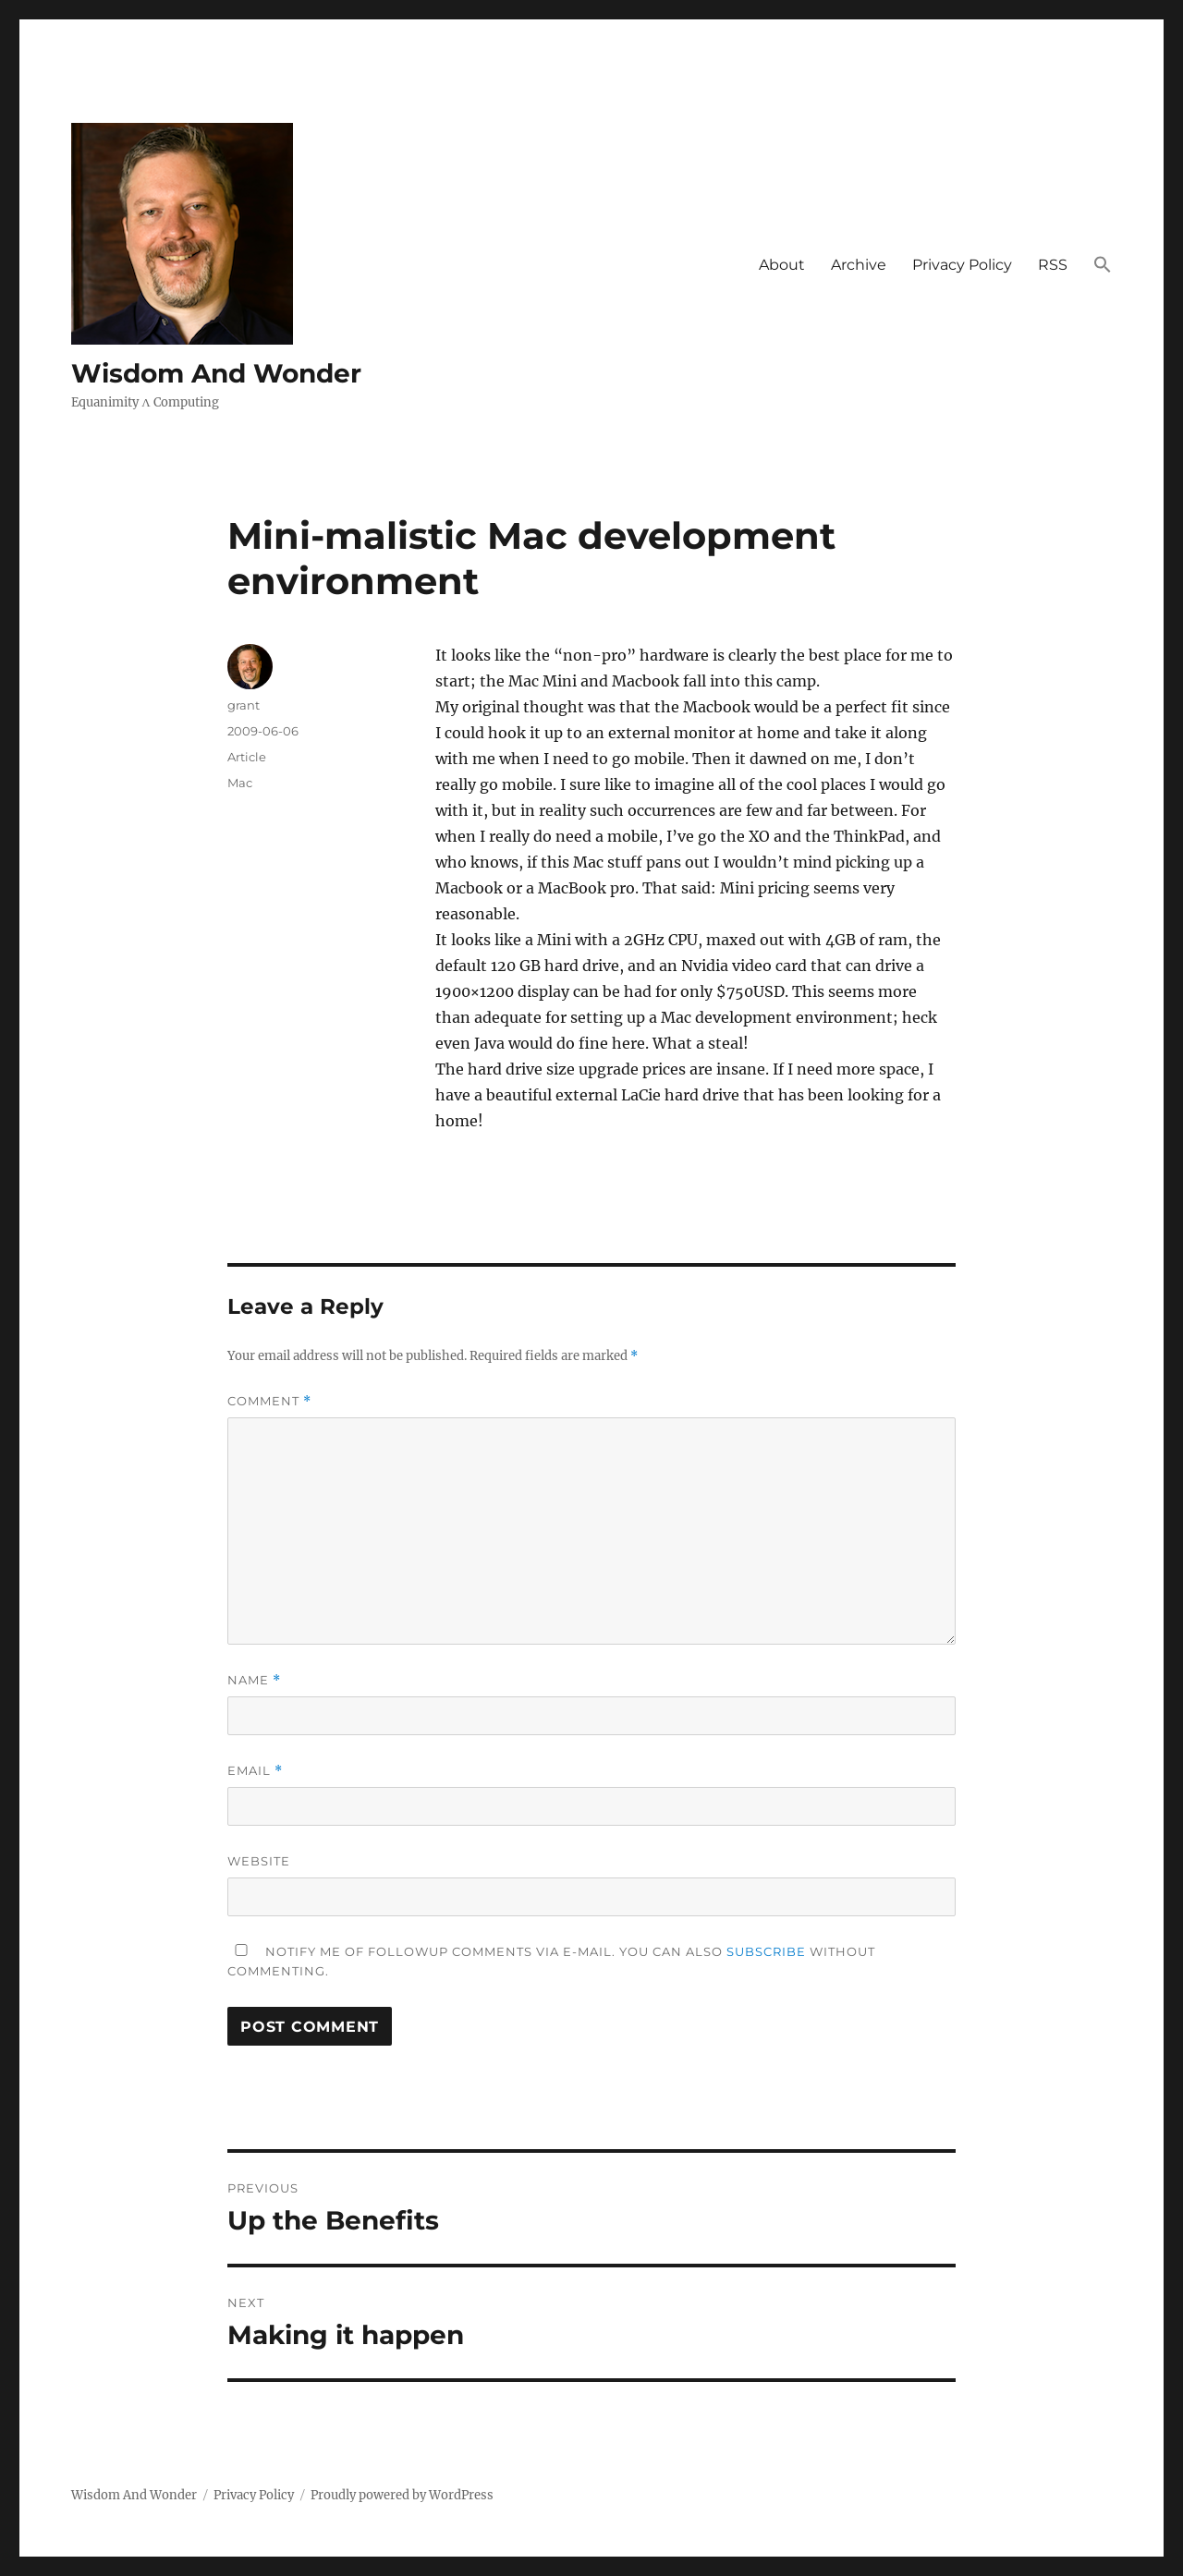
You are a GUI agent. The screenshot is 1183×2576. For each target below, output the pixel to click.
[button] (1102, 266)
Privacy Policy (962, 264)
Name (254, 1680)
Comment (269, 1401)
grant (243, 705)
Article (246, 756)
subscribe (766, 1951)
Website (258, 1860)
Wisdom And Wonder (216, 373)
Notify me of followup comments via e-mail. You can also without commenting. (551, 1961)
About (782, 264)
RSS (1052, 264)
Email (255, 1771)
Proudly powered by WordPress (402, 2495)
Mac (239, 782)
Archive (858, 264)
